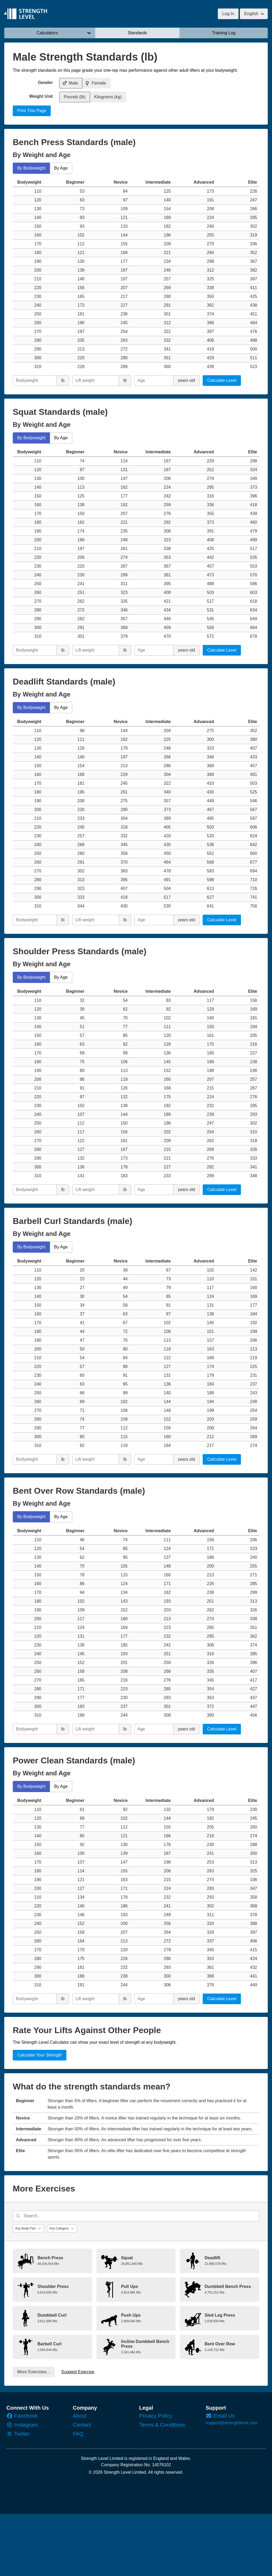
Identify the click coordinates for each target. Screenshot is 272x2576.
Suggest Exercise (78, 2372)
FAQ (78, 2434)
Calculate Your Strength (39, 2055)
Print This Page (31, 110)
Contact (82, 2425)
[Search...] (136, 2216)
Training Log (223, 33)
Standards (137, 33)
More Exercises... (33, 2372)
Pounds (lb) (75, 97)
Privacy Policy (155, 2416)
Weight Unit (41, 96)
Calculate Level (221, 380)
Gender (45, 82)
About (80, 2416)
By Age (61, 168)
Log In (228, 13)
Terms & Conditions (162, 2425)
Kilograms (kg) (108, 97)
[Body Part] (28, 2228)
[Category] (62, 2228)
